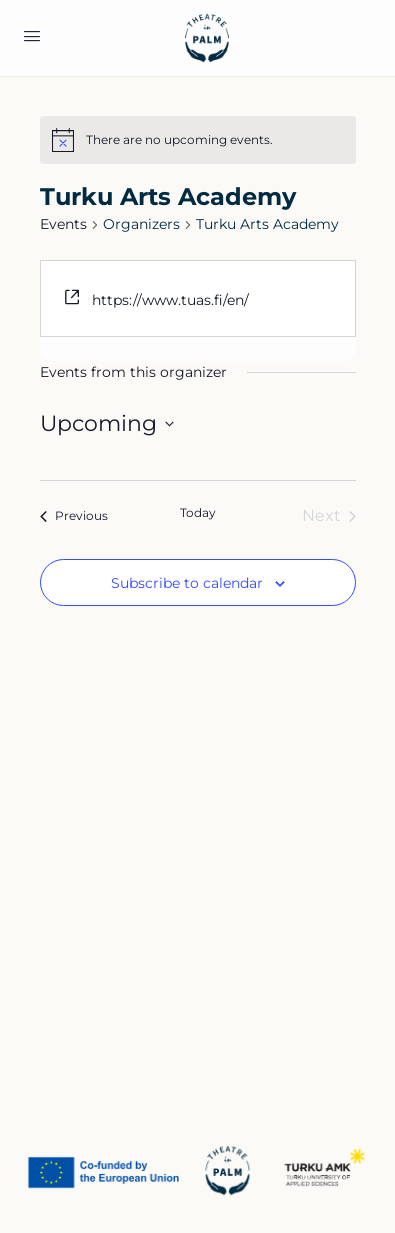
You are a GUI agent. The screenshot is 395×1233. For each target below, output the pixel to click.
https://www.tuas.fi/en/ (170, 300)
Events (63, 224)
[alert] (179, 140)
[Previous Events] (74, 516)
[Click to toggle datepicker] (107, 423)
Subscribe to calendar (187, 583)
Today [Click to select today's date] (198, 512)
